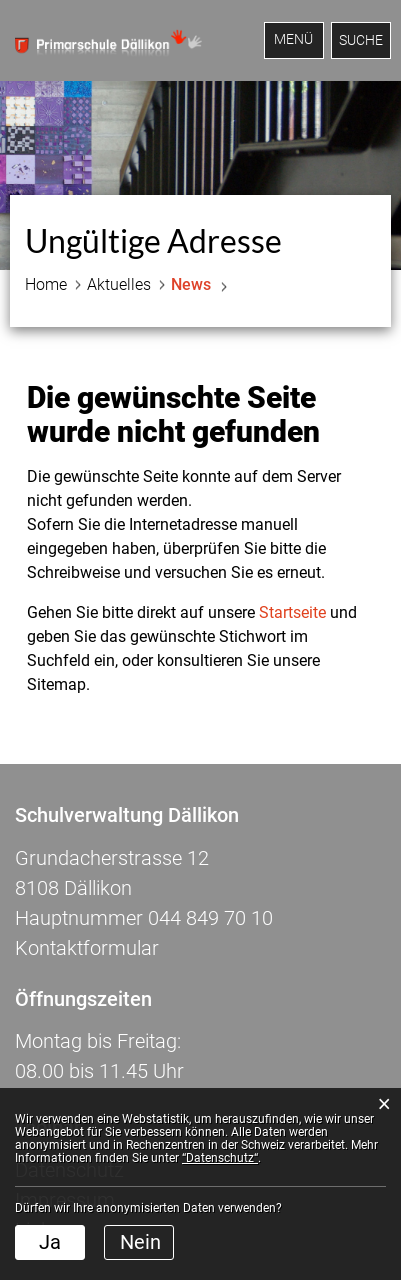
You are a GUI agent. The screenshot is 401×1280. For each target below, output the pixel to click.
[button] (119, 285)
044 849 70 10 (210, 918)
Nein (140, 1242)
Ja (50, 1242)
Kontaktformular (87, 948)
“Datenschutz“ (220, 1158)
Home (46, 284)
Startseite (292, 612)
